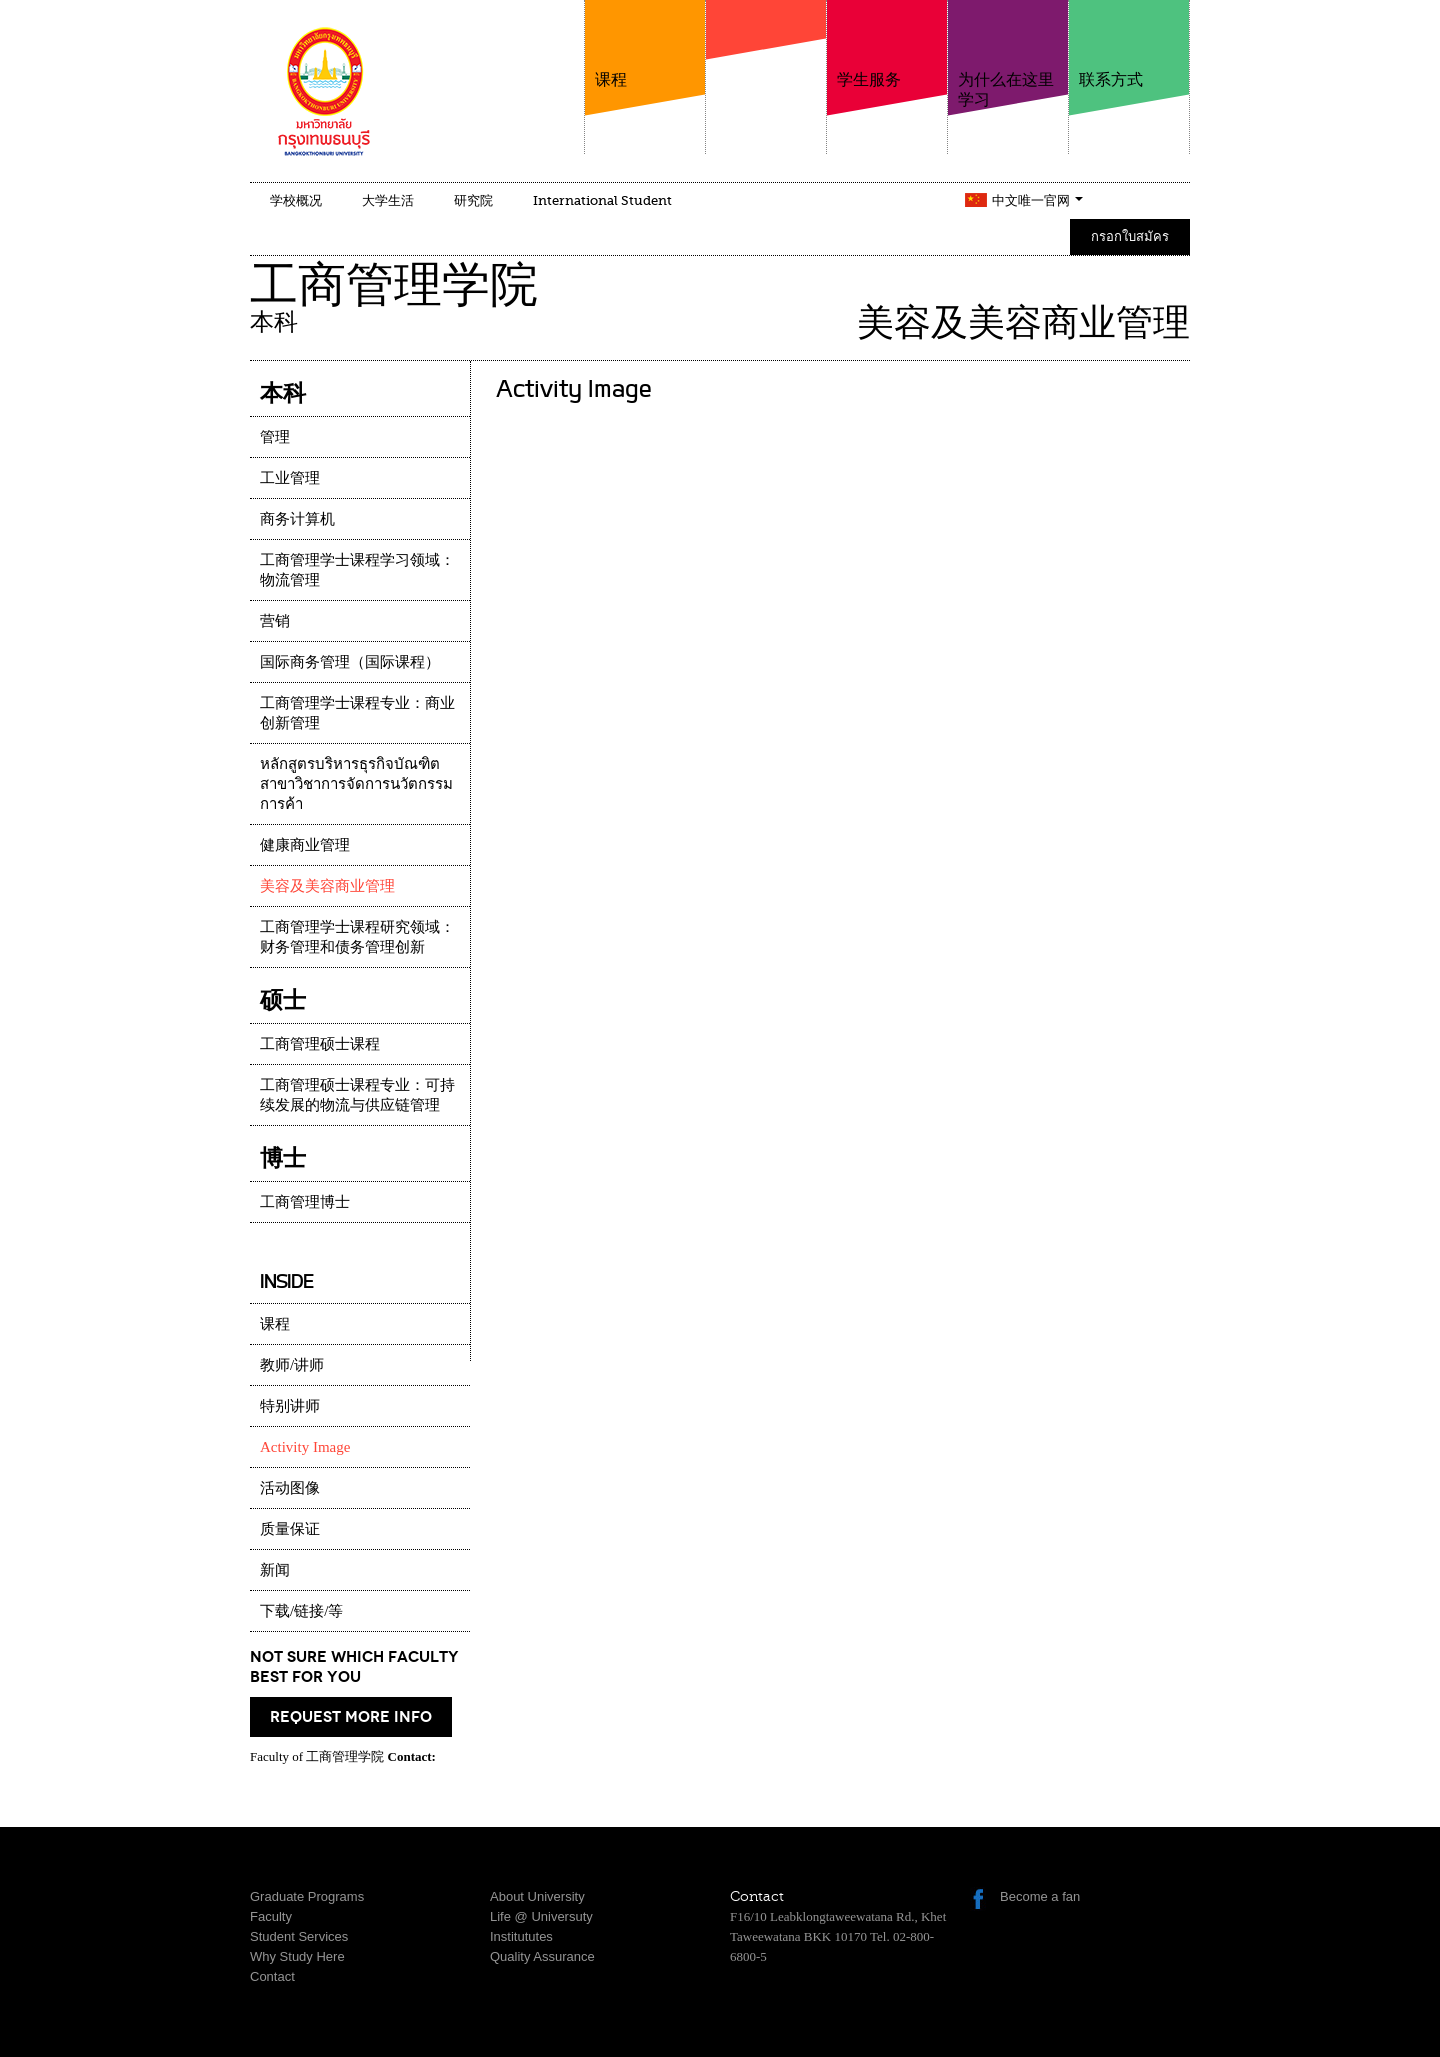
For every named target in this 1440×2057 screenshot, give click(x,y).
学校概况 (296, 200)
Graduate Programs (307, 1896)
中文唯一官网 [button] (1037, 200)
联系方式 (1129, 44)
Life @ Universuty (541, 1916)
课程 (645, 44)
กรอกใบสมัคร (1130, 236)
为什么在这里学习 (1008, 54)
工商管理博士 (305, 1202)
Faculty (271, 1916)
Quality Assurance (542, 1956)
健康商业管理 (305, 845)
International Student (602, 200)
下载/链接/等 (301, 1611)
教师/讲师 (292, 1365)
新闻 (275, 1570)
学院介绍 (766, 69)
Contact (272, 1976)
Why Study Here (297, 1956)
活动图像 (290, 1488)
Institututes (521, 1936)
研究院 (473, 200)
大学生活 (388, 200)
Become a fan (1040, 1896)
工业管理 (290, 478)
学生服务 (887, 44)
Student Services (299, 1936)
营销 (275, 621)
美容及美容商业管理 (327, 886)
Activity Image (305, 1447)
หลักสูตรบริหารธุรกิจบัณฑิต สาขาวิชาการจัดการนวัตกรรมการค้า (356, 784)
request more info (351, 1717)
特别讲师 (290, 1406)
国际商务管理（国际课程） (350, 662)
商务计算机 (297, 519)
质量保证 (290, 1529)
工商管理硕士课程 (320, 1044)
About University (537, 1896)
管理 (275, 437)
